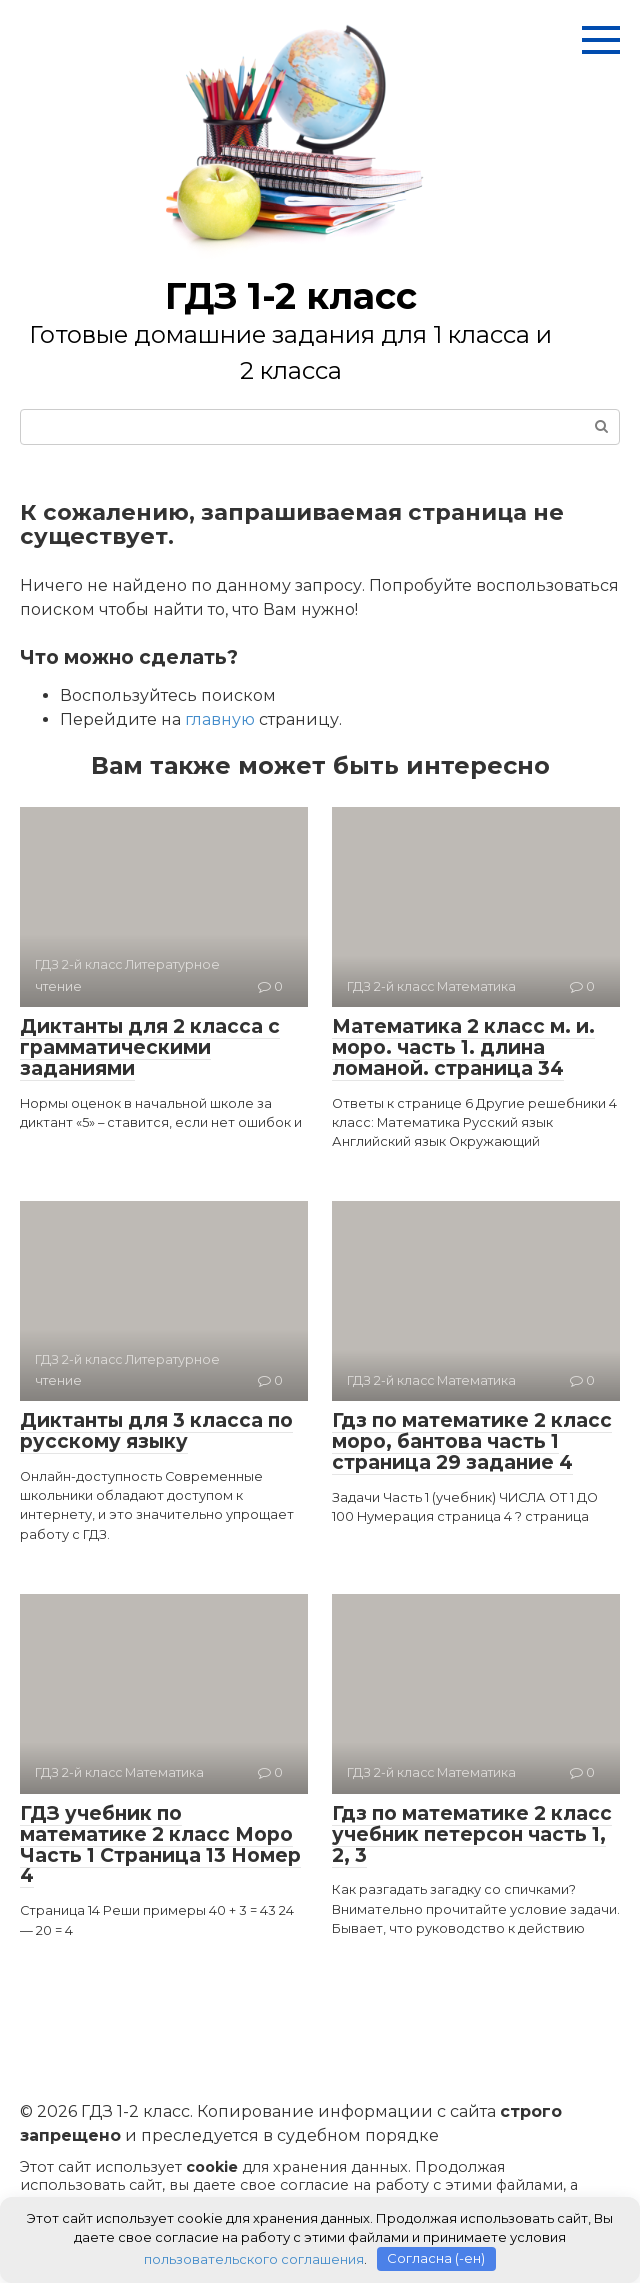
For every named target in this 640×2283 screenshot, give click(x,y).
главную (220, 719)
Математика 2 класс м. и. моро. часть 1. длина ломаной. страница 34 (463, 1047)
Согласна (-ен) (436, 2258)
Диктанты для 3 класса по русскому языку (156, 1431)
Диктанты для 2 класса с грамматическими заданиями (150, 1047)
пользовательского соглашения (254, 2258)
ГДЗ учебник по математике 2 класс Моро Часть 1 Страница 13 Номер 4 (160, 1845)
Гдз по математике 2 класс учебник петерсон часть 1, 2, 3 (472, 1834)
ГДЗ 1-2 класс (291, 296)
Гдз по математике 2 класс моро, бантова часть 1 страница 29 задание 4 (472, 1441)
